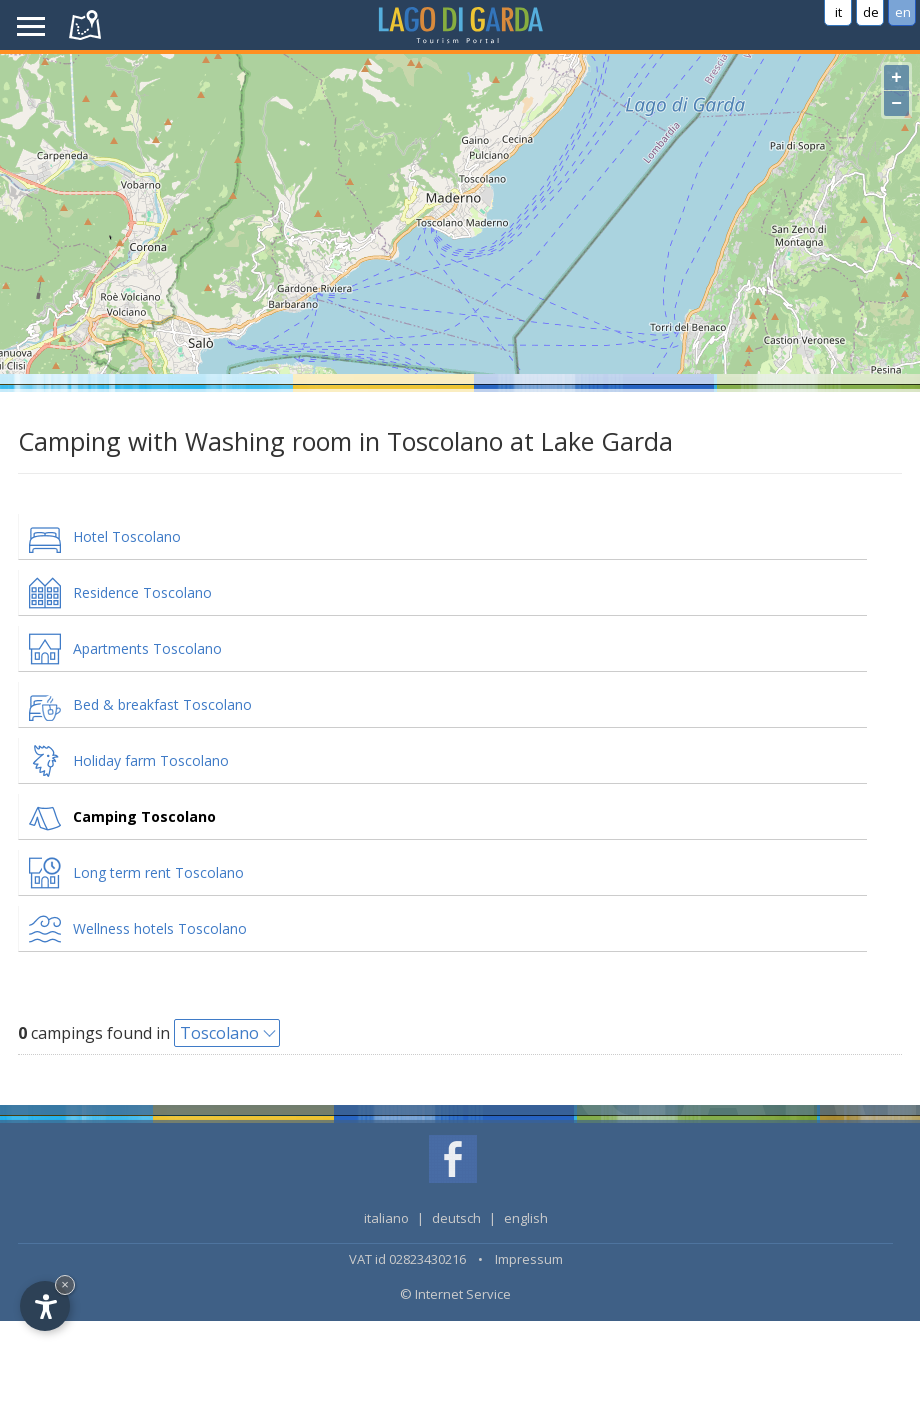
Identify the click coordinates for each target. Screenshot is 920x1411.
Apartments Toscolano (147, 648)
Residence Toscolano (142, 592)
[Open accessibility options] (45, 1306)
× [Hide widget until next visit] (65, 1284)
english (526, 1218)
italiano (386, 1218)
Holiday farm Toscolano (151, 760)
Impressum (529, 1259)
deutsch (456, 1218)
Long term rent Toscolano (158, 872)
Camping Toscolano (144, 816)
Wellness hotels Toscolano (160, 928)
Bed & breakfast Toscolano (162, 704)
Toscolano (219, 1033)
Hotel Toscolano (127, 536)
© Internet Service (455, 1294)
